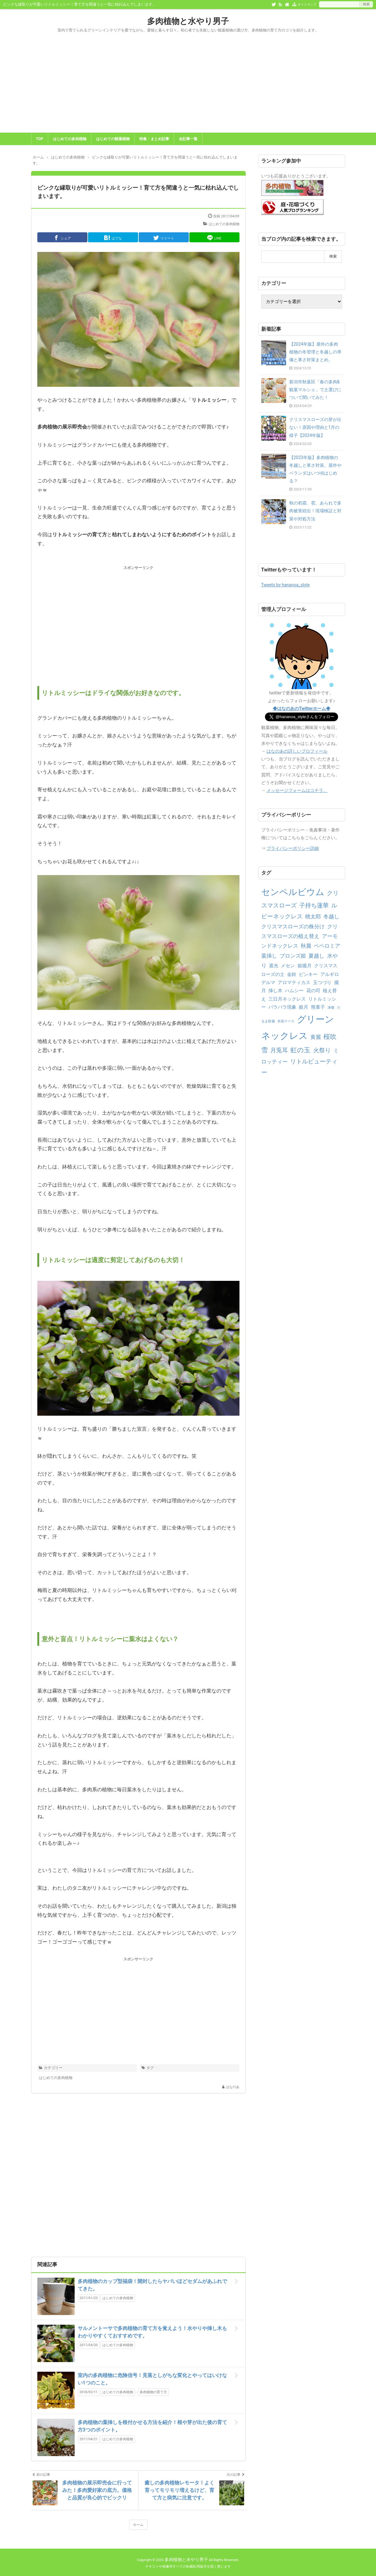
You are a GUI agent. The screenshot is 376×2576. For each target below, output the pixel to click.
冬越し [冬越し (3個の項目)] (331, 916)
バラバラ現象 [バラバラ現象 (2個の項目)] (282, 1007)
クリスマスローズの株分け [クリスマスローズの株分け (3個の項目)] (293, 926)
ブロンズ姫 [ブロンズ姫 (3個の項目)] (293, 956)
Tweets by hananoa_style (285, 584)
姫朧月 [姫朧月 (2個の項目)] (305, 965)
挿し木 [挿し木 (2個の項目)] (275, 990)
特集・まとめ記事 (154, 139)
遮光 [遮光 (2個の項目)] (273, 965)
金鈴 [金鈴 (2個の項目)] (291, 974)
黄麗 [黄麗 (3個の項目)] (315, 1037)
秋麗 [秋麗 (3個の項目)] (306, 946)
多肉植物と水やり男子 (188, 21)
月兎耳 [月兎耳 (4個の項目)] (279, 1050)
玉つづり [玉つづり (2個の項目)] (322, 982)
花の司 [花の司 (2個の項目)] (313, 990)
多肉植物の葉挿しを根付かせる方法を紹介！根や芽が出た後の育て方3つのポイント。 (152, 2426)
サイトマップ (307, 4)
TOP (39, 139)
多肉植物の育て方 (153, 2392)
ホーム (138, 2525)
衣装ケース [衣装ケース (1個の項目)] (286, 1021)
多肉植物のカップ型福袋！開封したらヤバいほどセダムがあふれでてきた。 (152, 2285)
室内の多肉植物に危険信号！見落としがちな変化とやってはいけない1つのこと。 (152, 2379)
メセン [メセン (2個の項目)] (288, 965)
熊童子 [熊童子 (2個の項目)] (318, 1007)
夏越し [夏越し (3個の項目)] (316, 956)
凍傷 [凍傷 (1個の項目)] (330, 1008)
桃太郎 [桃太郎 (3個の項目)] (313, 916)
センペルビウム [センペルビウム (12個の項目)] (292, 892)
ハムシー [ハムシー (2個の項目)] (294, 990)
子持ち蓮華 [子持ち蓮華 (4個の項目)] (314, 905)
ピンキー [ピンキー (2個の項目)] (308, 974)
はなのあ (232, 2087)
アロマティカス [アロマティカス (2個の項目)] (294, 982)
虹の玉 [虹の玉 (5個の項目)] (300, 1050)
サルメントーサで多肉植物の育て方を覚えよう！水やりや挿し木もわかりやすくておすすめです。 (152, 2332)
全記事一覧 (188, 139)
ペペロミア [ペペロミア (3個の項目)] (327, 946)
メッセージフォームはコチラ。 (297, 790)
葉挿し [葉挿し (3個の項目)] (269, 956)
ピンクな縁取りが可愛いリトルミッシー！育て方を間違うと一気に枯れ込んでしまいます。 (138, 191)
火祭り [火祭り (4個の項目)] (322, 1050)
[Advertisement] (188, 86)
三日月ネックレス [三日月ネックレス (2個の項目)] (287, 999)
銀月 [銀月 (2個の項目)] (303, 1007)
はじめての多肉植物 (69, 139)
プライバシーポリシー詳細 (293, 848)
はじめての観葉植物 (113, 139)
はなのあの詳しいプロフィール (297, 751)
